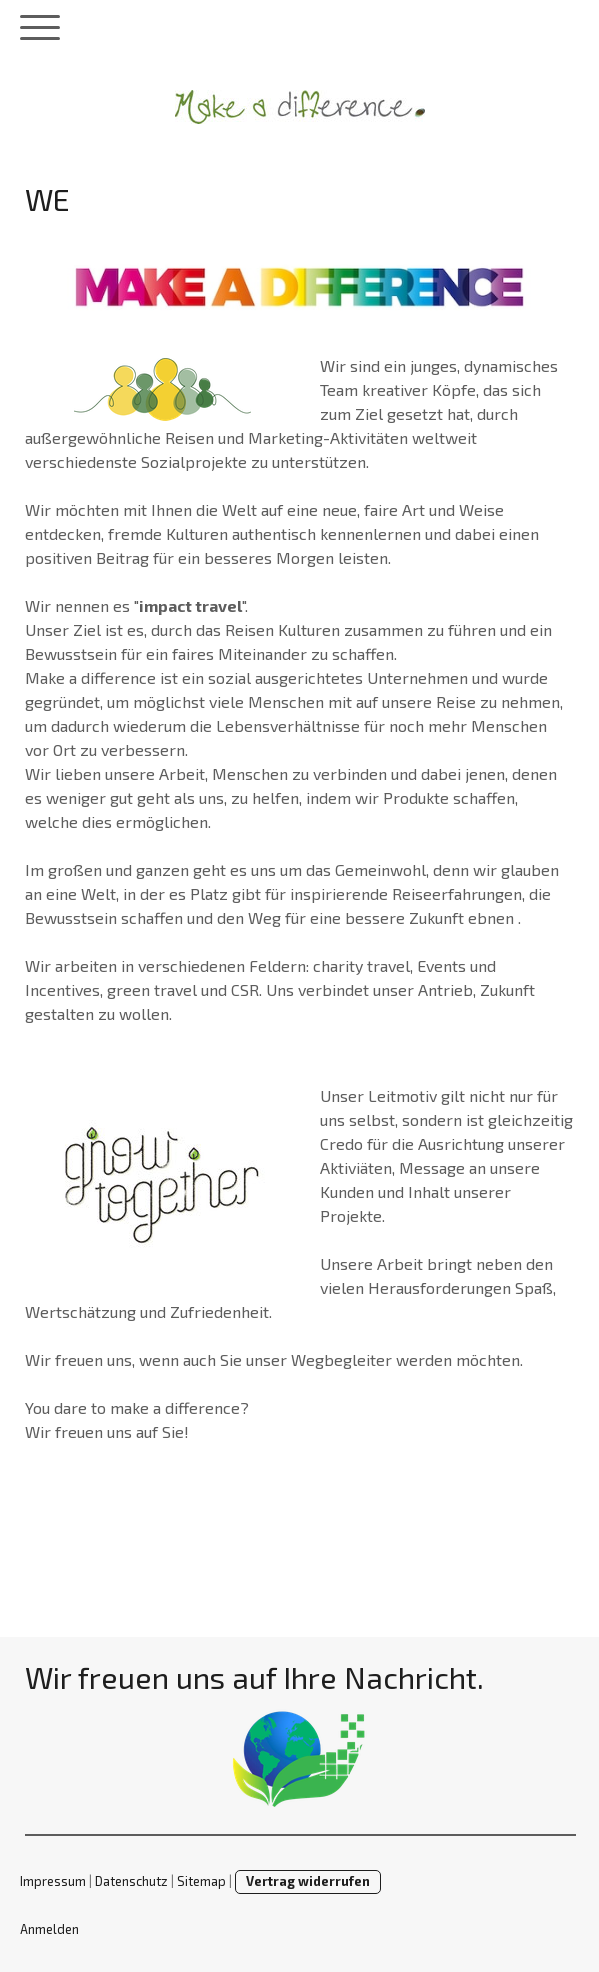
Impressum (53, 1881)
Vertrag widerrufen (308, 1881)
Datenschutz (131, 1881)
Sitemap (201, 1881)
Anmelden (49, 1929)
